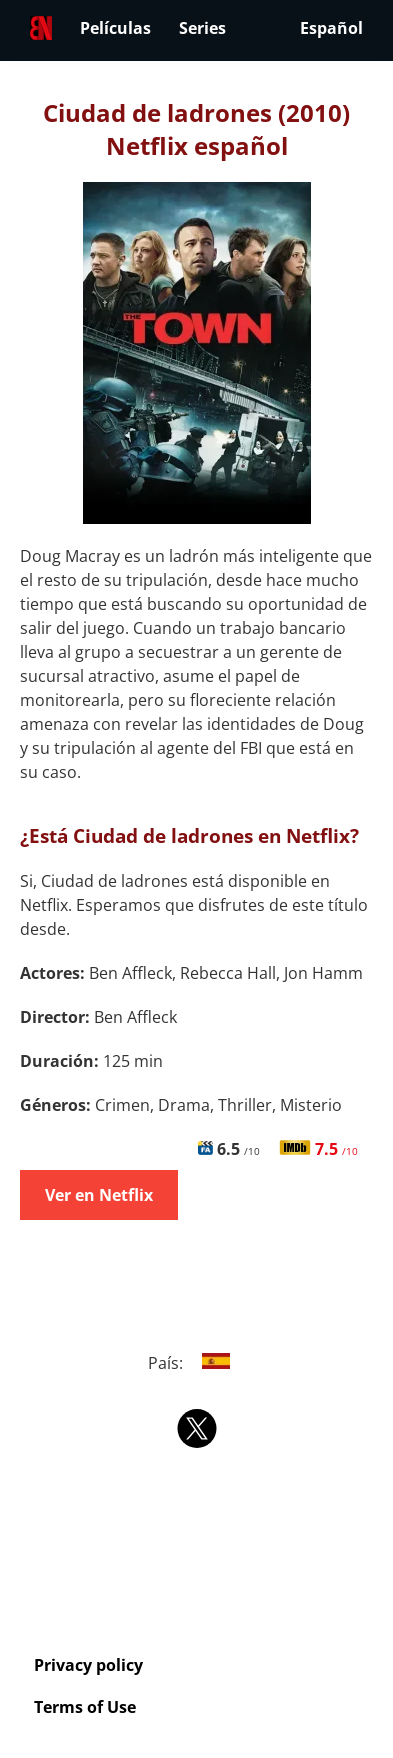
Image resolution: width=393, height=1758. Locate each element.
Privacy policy (88, 1665)
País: (196, 1363)
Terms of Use (85, 1707)
